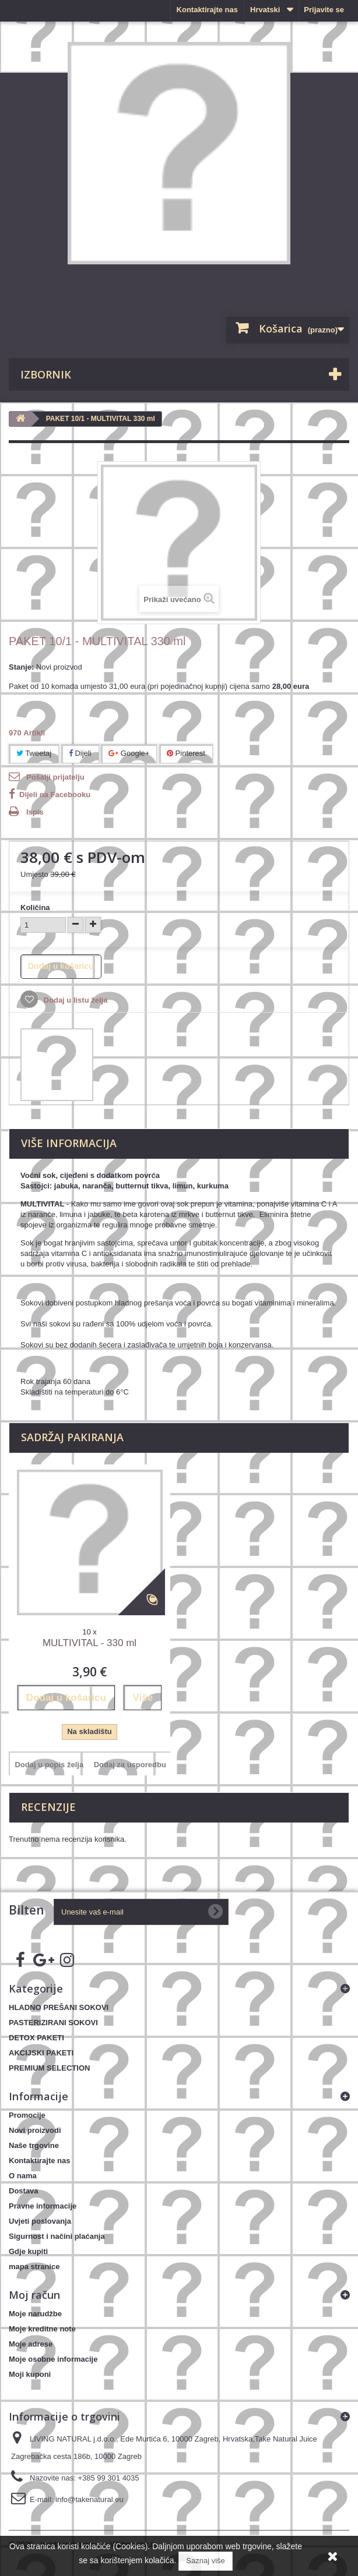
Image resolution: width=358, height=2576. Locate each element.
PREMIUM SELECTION (49, 2068)
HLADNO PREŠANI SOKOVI (58, 2007)
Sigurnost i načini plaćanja (57, 2236)
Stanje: (21, 667)
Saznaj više (205, 2560)
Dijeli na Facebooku (54, 794)
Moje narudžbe (35, 2313)
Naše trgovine (34, 2145)
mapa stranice (34, 2266)
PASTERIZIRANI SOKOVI (53, 2022)
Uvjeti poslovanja (40, 2221)
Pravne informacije (42, 2206)
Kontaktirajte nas (207, 9)
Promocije (27, 2115)
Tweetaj (33, 753)
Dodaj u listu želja (74, 1000)
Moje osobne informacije (53, 2359)
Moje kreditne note (42, 2328)
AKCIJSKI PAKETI (41, 2052)
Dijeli (80, 753)
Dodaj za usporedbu (130, 1764)
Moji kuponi (30, 2374)
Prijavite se (324, 9)
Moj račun (34, 2295)
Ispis (35, 812)
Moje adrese (30, 2344)
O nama (23, 2175)
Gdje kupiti (28, 2251)
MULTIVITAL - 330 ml (89, 1642)
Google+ (128, 753)
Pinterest (186, 753)
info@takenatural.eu (89, 2499)
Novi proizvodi (35, 2130)
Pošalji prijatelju (55, 777)
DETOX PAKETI (36, 2037)
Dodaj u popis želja (49, 1764)
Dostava (23, 2190)
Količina (35, 907)
